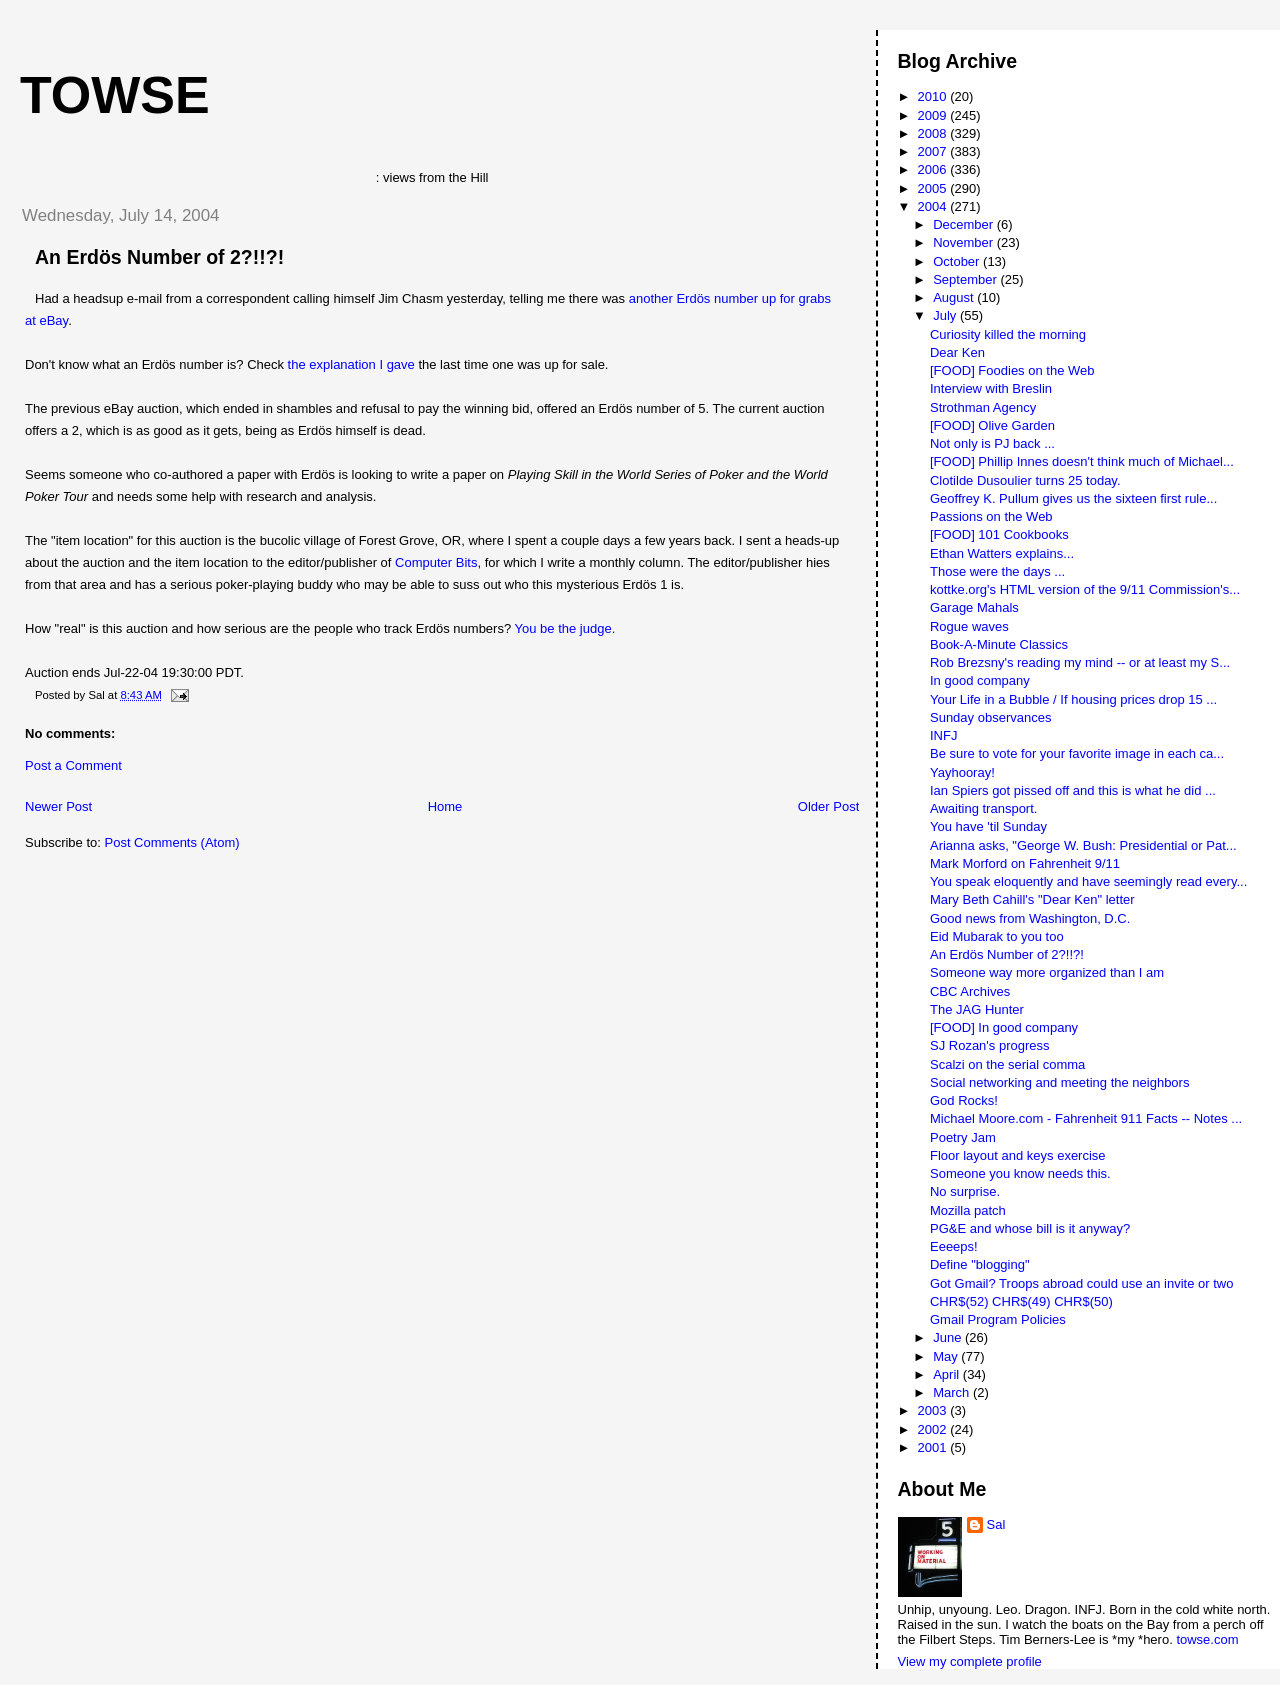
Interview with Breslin (991, 388)
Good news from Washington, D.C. (1030, 918)
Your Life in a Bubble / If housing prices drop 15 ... (1073, 699)
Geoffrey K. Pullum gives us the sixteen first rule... (1073, 498)
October (958, 261)
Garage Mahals (974, 607)
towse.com (1207, 1639)
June (949, 1337)
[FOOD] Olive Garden (992, 425)
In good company (980, 680)
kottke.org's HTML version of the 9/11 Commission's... (1085, 589)
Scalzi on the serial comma (1007, 1064)
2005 (934, 188)
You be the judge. (565, 628)
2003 (934, 1410)
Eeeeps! (954, 1246)
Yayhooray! (962, 772)
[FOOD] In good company (1004, 1027)
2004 (934, 206)
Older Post (828, 806)
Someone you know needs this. (1020, 1173)
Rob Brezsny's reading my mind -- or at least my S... (1080, 662)
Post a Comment (73, 765)
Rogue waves (969, 626)
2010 (934, 96)
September (966, 279)
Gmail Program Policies (998, 1319)
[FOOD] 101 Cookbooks (999, 534)
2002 (934, 1429)
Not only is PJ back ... (992, 443)
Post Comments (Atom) (172, 842)
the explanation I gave (351, 364)
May (947, 1356)
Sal (996, 1524)
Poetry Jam (963, 1137)
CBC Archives (970, 991)
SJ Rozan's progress (990, 1045)
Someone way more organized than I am (1047, 972)
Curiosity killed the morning (1008, 334)
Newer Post (58, 806)
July (946, 315)
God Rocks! (964, 1100)
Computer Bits (436, 562)
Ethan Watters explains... (1002, 553)
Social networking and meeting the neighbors (1059, 1082)
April (948, 1374)
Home (445, 806)
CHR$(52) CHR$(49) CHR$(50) (1021, 1301)
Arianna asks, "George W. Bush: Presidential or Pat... (1083, 845)
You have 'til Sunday (988, 826)
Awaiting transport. (983, 808)
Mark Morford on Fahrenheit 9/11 (1025, 863)
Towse (115, 95)
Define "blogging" (980, 1264)
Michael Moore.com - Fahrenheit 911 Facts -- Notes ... (1086, 1118)
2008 (934, 133)
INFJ (943, 735)
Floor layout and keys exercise (1018, 1155)
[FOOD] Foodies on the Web (1012, 370)
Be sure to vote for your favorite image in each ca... (1077, 753)
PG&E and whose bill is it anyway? (1030, 1228)
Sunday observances (990, 717)
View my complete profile (970, 1661)
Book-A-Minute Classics (999, 644)
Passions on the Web (991, 516)
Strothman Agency (983, 407)
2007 (934, 151)
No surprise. (965, 1191)
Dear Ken (957, 352)
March (953, 1392)
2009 (934, 115)
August (955, 297)
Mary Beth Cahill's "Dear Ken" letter (1032, 899)
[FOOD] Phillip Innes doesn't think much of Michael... (1082, 461)
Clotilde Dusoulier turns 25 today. (1025, 480)
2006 (934, 169)
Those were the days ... (997, 571)
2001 (934, 1447)
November (965, 242)
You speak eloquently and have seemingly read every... (1088, 881)
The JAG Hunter (977, 1009)
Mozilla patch (968, 1210)
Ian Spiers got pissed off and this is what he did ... (1073, 790)
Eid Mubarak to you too (997, 936)
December (965, 224)
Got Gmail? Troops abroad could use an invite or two (1082, 1283)
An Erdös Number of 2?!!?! (159, 257)
